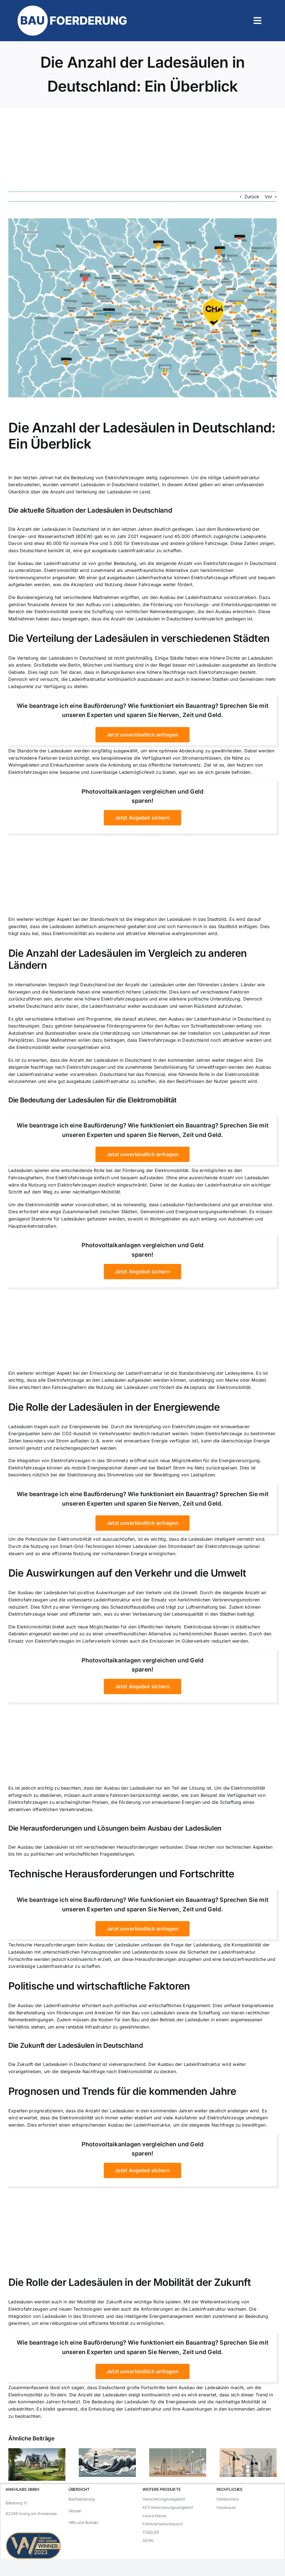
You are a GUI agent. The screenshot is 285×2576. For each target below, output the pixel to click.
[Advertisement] (142, 150)
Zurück (251, 196)
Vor (268, 196)
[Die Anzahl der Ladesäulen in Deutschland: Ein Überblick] (142, 307)
